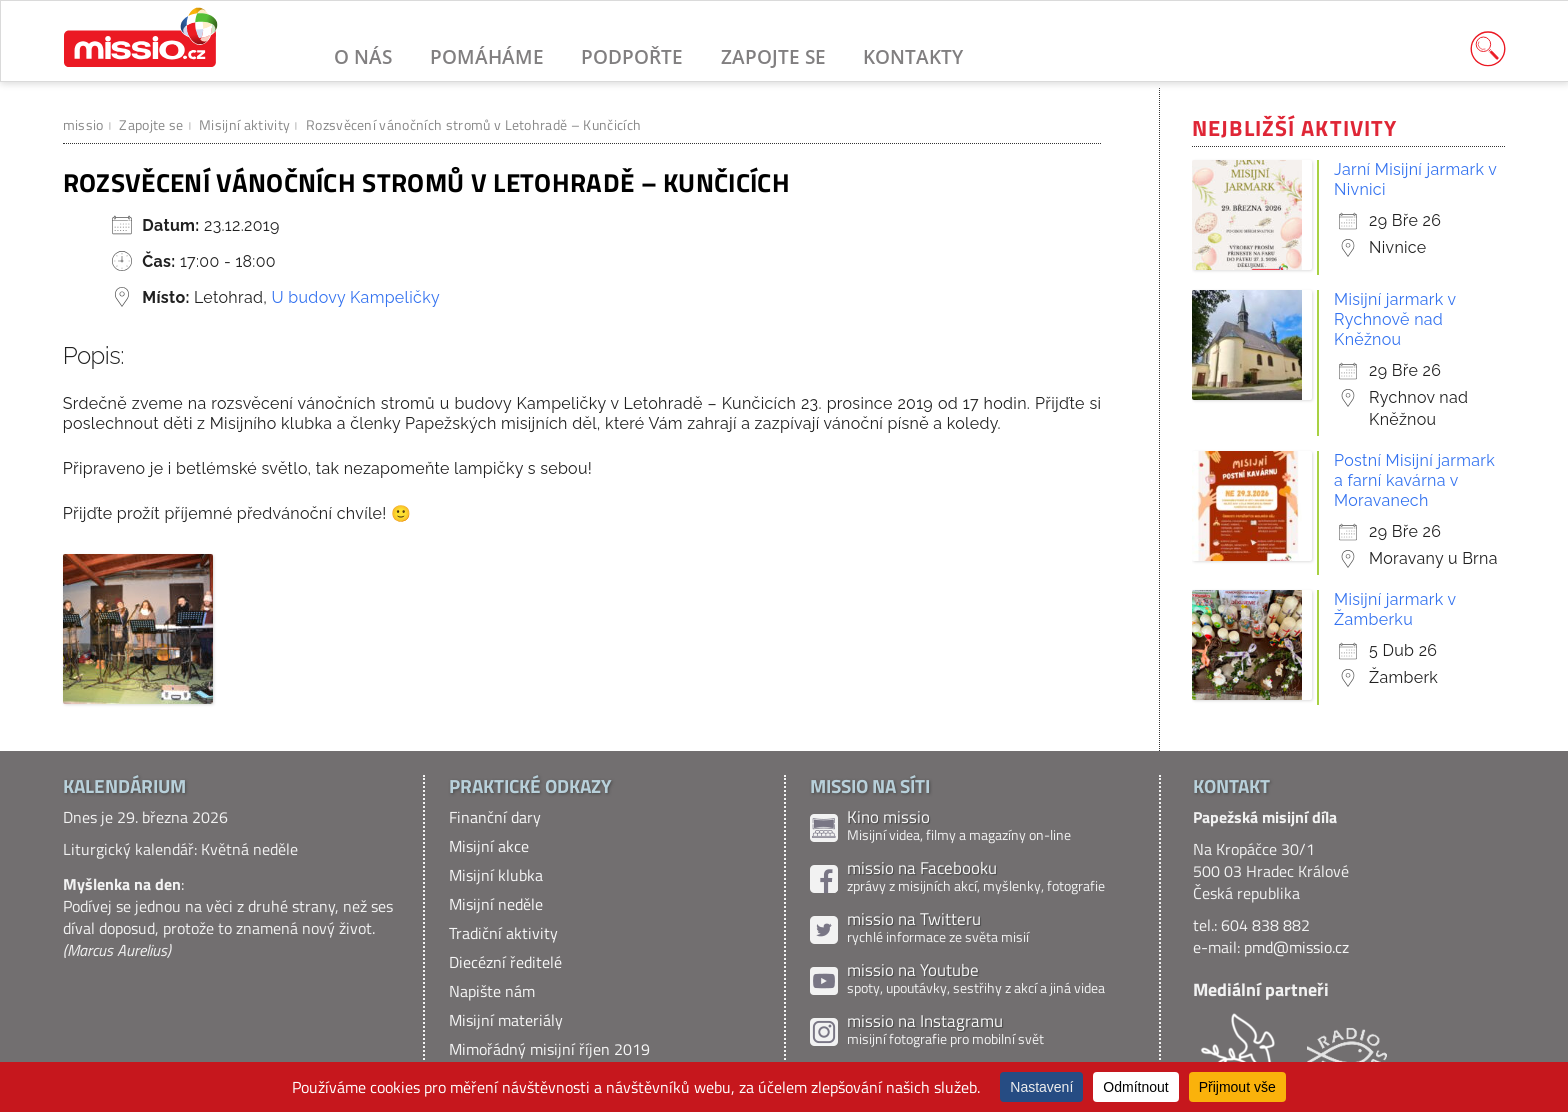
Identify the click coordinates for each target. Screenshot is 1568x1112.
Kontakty (913, 56)
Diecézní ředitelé (505, 962)
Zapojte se (773, 56)
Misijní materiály (506, 1020)
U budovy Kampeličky (356, 297)
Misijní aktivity (244, 124)
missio (83, 124)
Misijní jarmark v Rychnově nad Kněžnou (1395, 319)
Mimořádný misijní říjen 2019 (549, 1049)
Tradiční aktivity (503, 933)
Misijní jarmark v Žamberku (1395, 609)
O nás (363, 56)
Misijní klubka (496, 875)
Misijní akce (489, 846)
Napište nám (492, 991)
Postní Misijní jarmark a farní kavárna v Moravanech (1414, 480)
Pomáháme (487, 56)
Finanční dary (495, 817)
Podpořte (632, 56)
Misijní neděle (496, 904)
